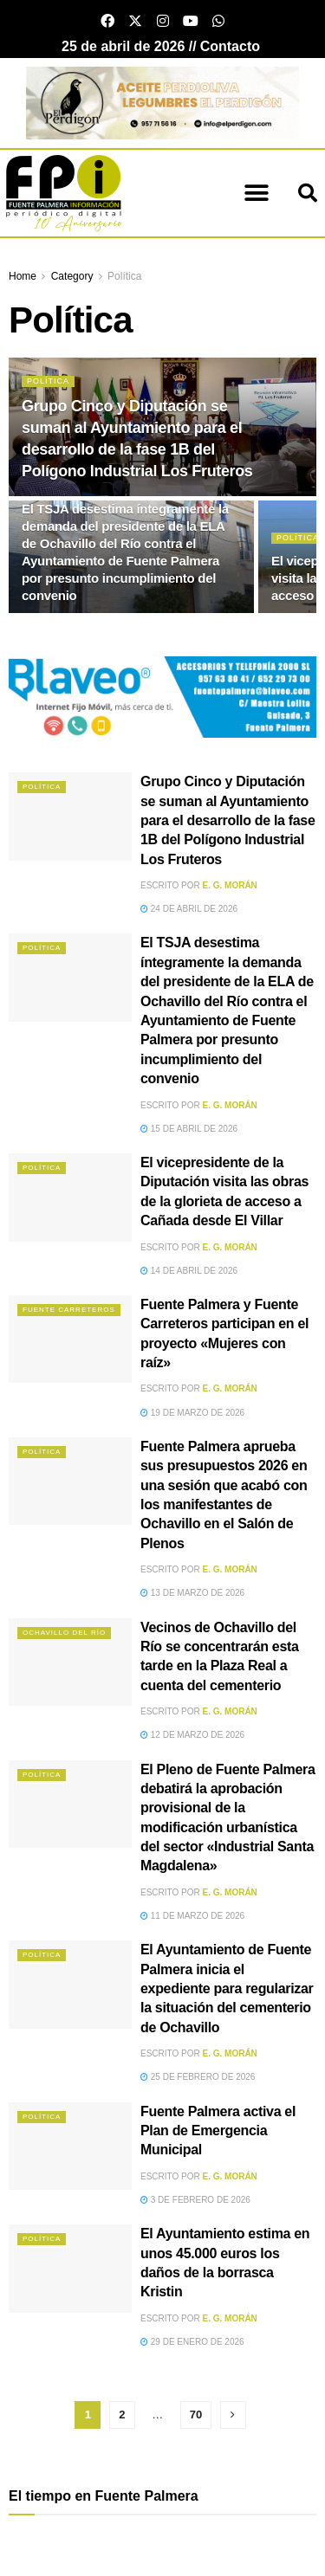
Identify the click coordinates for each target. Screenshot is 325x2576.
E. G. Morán (230, 885)
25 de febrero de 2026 (197, 2077)
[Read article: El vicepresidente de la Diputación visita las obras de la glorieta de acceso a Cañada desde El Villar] (70, 1197)
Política (124, 276)
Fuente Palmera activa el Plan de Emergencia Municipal (218, 2131)
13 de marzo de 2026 (192, 1593)
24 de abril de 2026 (188, 909)
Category (72, 276)
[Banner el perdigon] (162, 101)
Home (22, 276)
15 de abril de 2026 (188, 1128)
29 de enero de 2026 (192, 2342)
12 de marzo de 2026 (192, 1735)
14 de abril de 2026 (188, 1270)
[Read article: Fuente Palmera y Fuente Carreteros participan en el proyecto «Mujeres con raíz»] (70, 1339)
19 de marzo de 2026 (192, 1412)
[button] (256, 193)
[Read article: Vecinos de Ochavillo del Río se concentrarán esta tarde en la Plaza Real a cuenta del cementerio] (70, 1662)
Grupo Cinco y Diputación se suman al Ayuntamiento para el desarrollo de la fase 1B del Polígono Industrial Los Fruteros (227, 820)
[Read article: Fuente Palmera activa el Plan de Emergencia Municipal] (70, 2146)
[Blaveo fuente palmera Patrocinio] (162, 695)
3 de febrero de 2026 (195, 2200)
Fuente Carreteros (69, 1310)
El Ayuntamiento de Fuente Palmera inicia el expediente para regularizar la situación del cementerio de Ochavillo (226, 1988)
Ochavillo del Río (64, 1633)
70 (196, 2414)
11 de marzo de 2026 (192, 1916)
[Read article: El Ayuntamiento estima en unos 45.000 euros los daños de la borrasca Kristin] (70, 2268)
